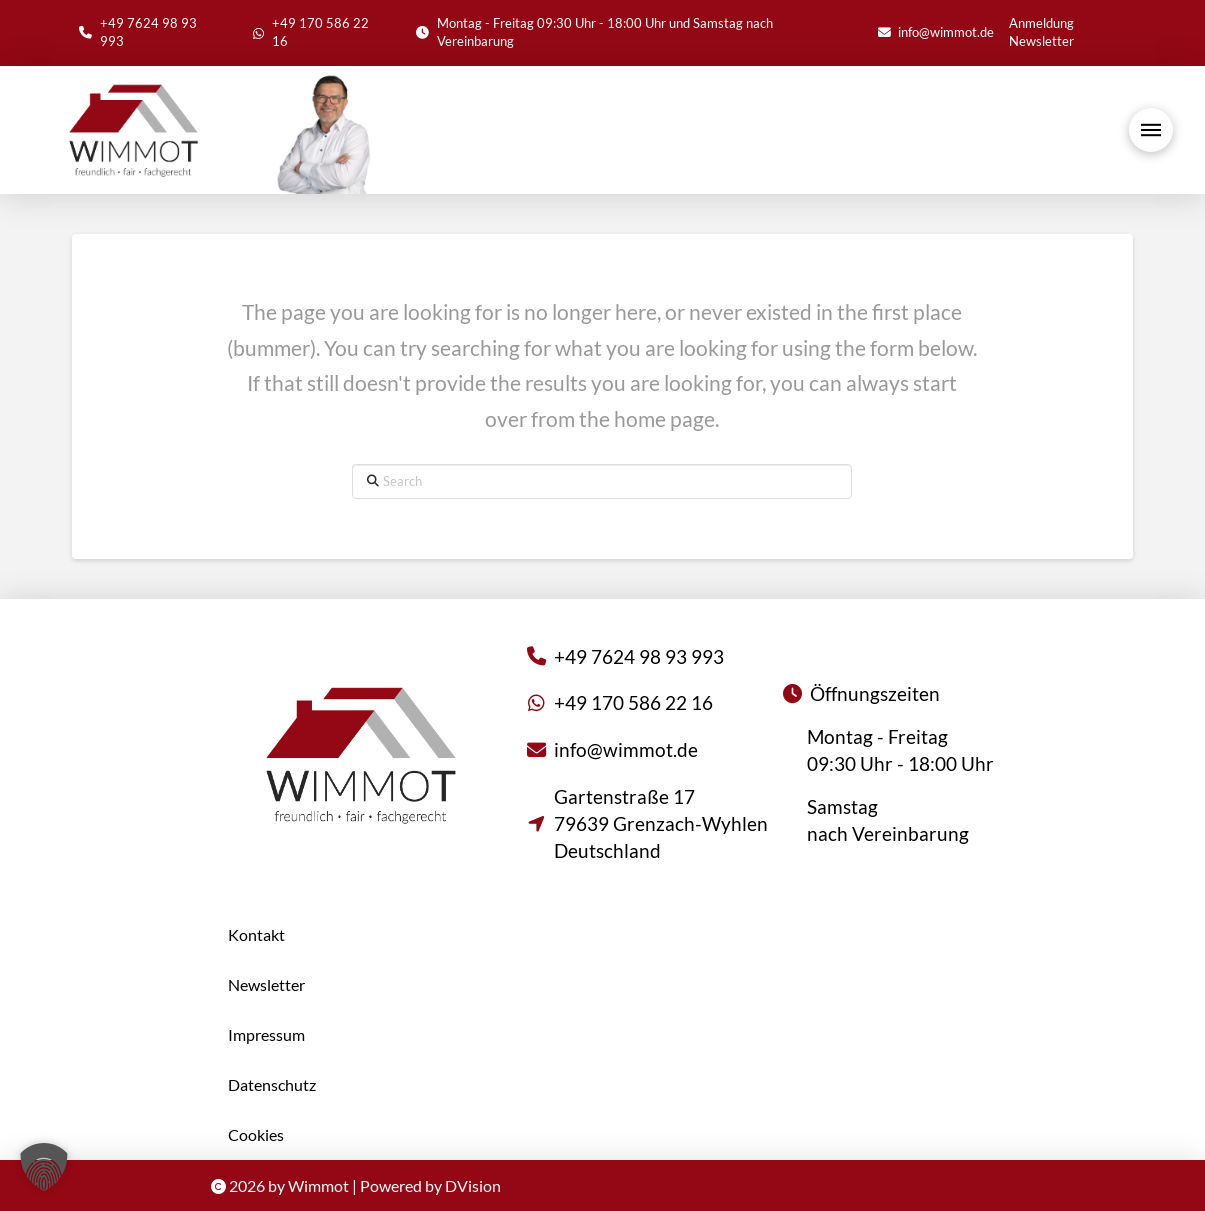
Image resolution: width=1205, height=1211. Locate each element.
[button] (1151, 130)
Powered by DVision (430, 1185)
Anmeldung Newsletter (1041, 32)
